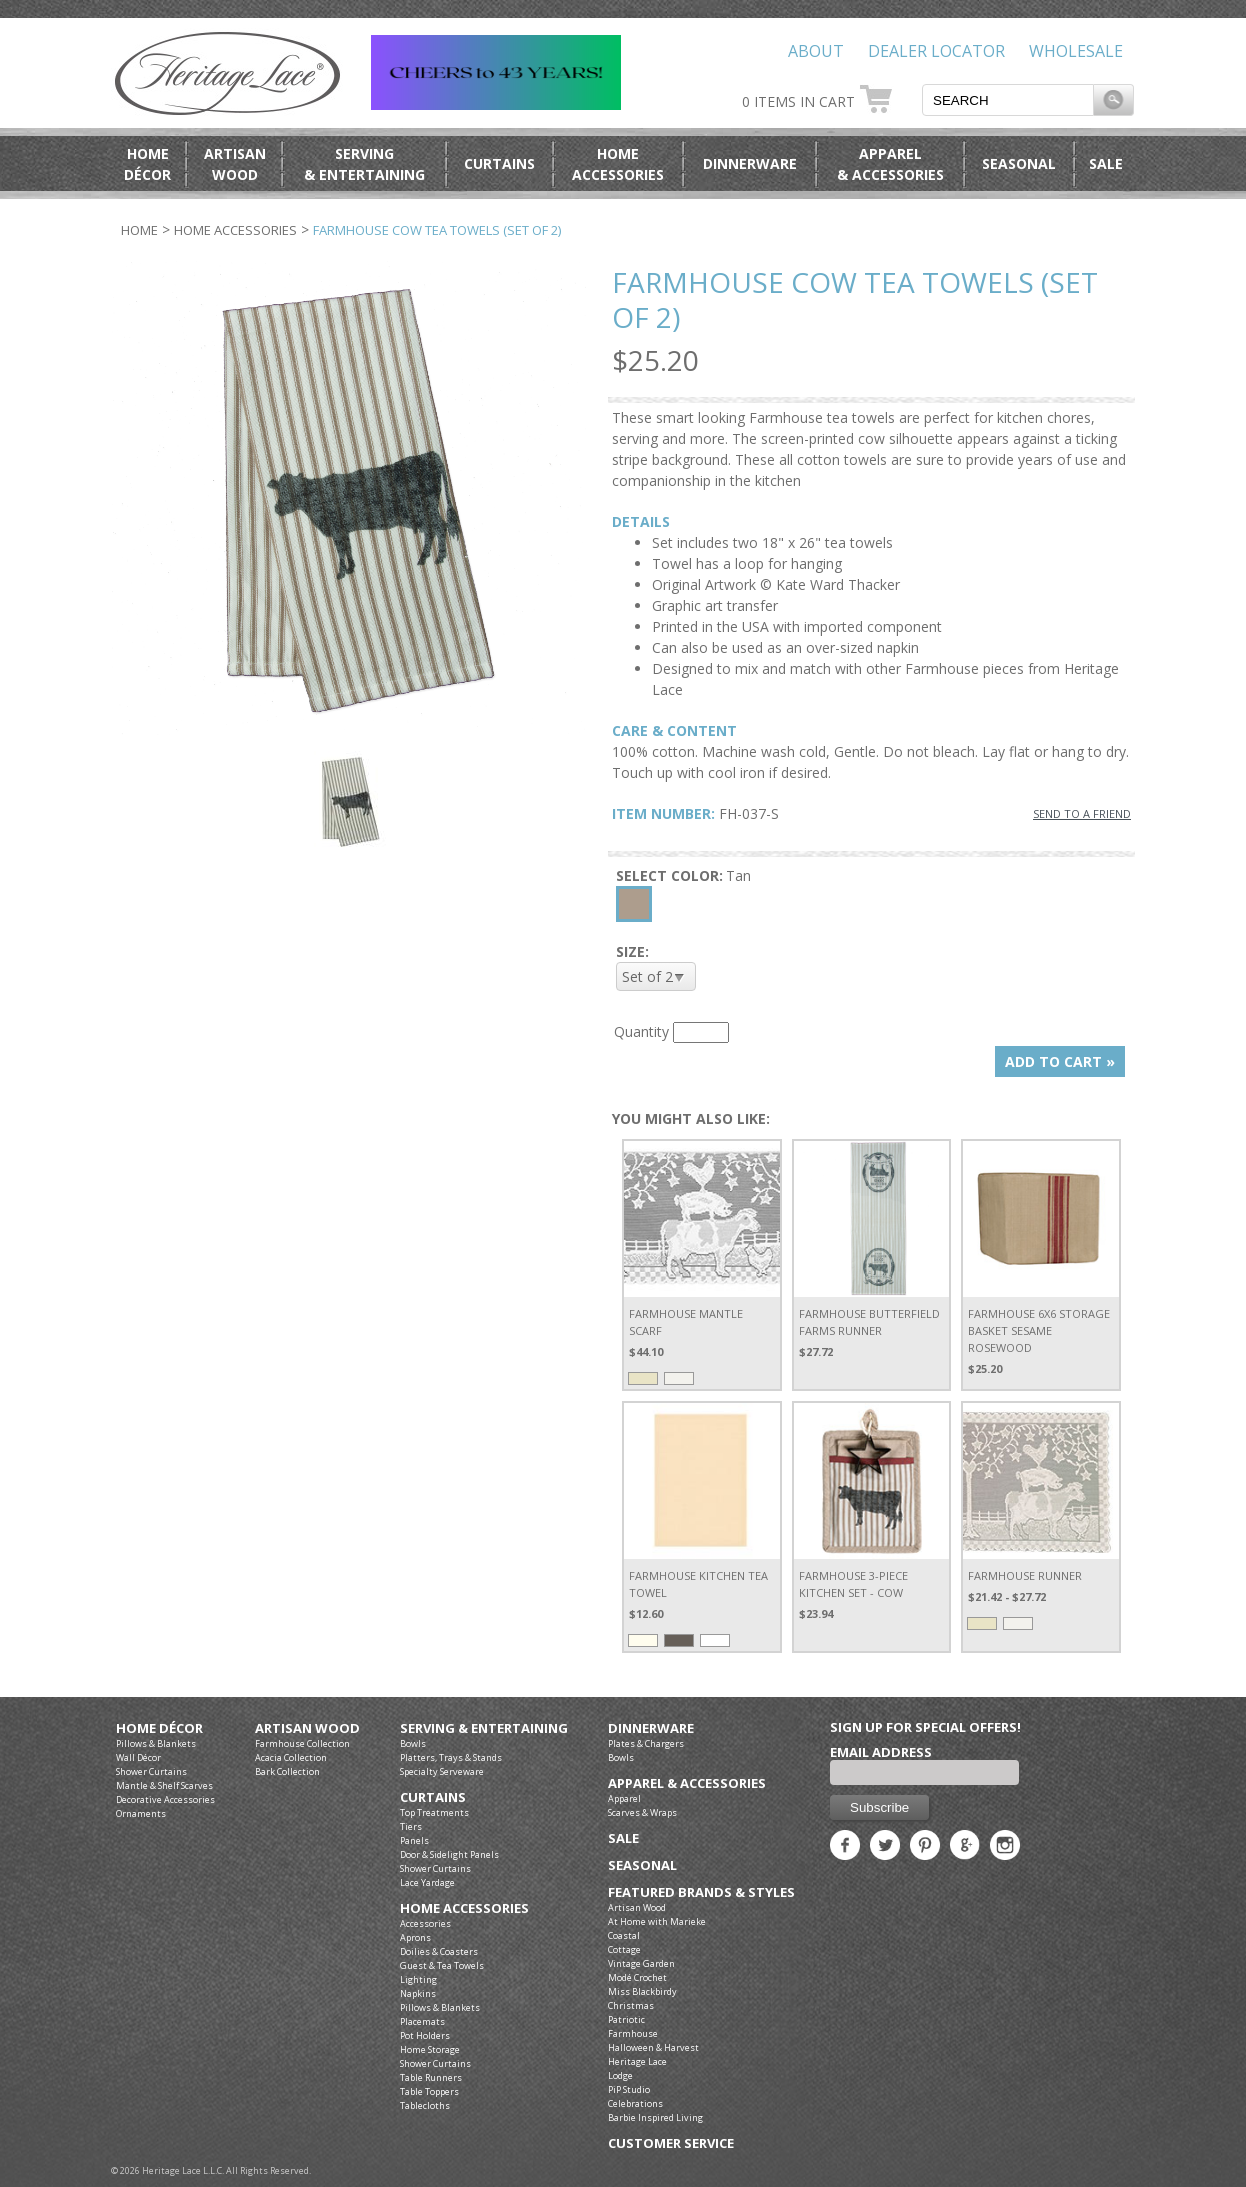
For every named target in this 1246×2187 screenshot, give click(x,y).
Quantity (641, 1031)
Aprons (415, 1937)
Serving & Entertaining (484, 1728)
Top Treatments (434, 1812)
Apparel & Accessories (687, 1783)
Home (139, 230)
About (816, 51)
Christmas (631, 2005)
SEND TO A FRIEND (1082, 813)
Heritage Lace (637, 2061)
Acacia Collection (291, 1757)
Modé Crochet (637, 1977)
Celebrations (635, 2103)
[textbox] (1008, 100)
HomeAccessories (618, 164)
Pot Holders (425, 2035)
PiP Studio (629, 2089)
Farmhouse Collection (302, 1743)
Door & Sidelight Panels (449, 1854)
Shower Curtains (151, 1771)
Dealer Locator (936, 51)
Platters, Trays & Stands (451, 1757)
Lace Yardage (427, 1882)
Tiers (411, 1826)
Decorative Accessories (165, 1799)
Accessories (425, 1923)
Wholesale (1076, 51)
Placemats (422, 2021)
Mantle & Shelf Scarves (164, 1785)
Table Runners (431, 2077)
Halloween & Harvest (653, 2047)
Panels (414, 1840)
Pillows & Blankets (156, 1743)
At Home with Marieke (657, 1921)
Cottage (624, 1949)
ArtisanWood (235, 164)
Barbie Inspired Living (655, 2117)
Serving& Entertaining (364, 164)
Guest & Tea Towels (442, 1965)
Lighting (418, 1979)
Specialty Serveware (442, 1771)
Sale (1106, 163)
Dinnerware (750, 163)
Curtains (499, 163)
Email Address (881, 1752)
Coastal (624, 1935)
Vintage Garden (641, 1963)
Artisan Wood (307, 1728)
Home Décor (159, 1728)
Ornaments (141, 1813)
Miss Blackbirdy (642, 1991)
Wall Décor (138, 1757)
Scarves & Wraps (642, 1812)
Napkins (418, 1993)
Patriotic (626, 2019)
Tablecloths (425, 2105)
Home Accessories (235, 230)
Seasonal (1019, 163)
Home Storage (430, 2049)
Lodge (620, 2075)
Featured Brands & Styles (701, 1892)
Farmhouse (633, 2033)
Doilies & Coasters (439, 1951)
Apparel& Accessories (890, 164)
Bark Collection (287, 1771)
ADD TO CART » (1060, 1061)
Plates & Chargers (646, 1743)
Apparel (624, 1798)
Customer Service (671, 2143)
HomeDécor (147, 164)
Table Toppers (429, 2091)
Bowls (413, 1743)
